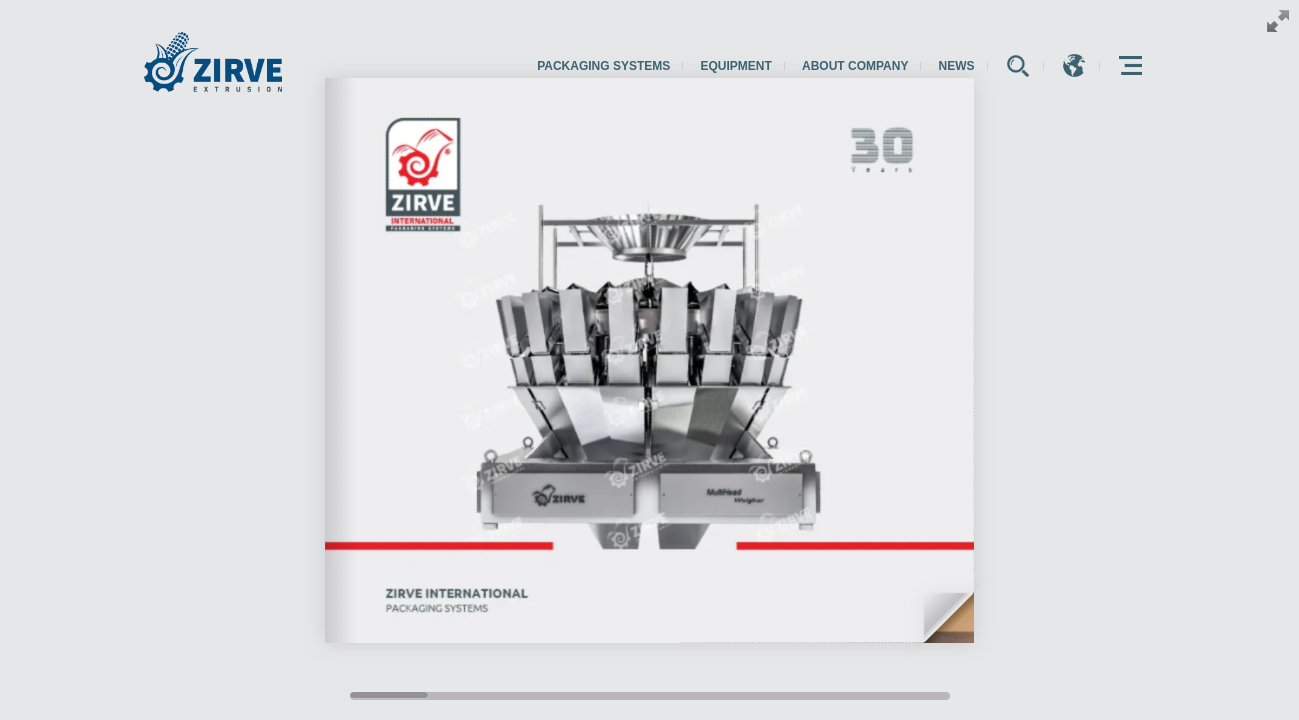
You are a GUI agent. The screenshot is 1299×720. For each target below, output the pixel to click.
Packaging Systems (603, 66)
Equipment (735, 66)
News (957, 66)
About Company (855, 66)
